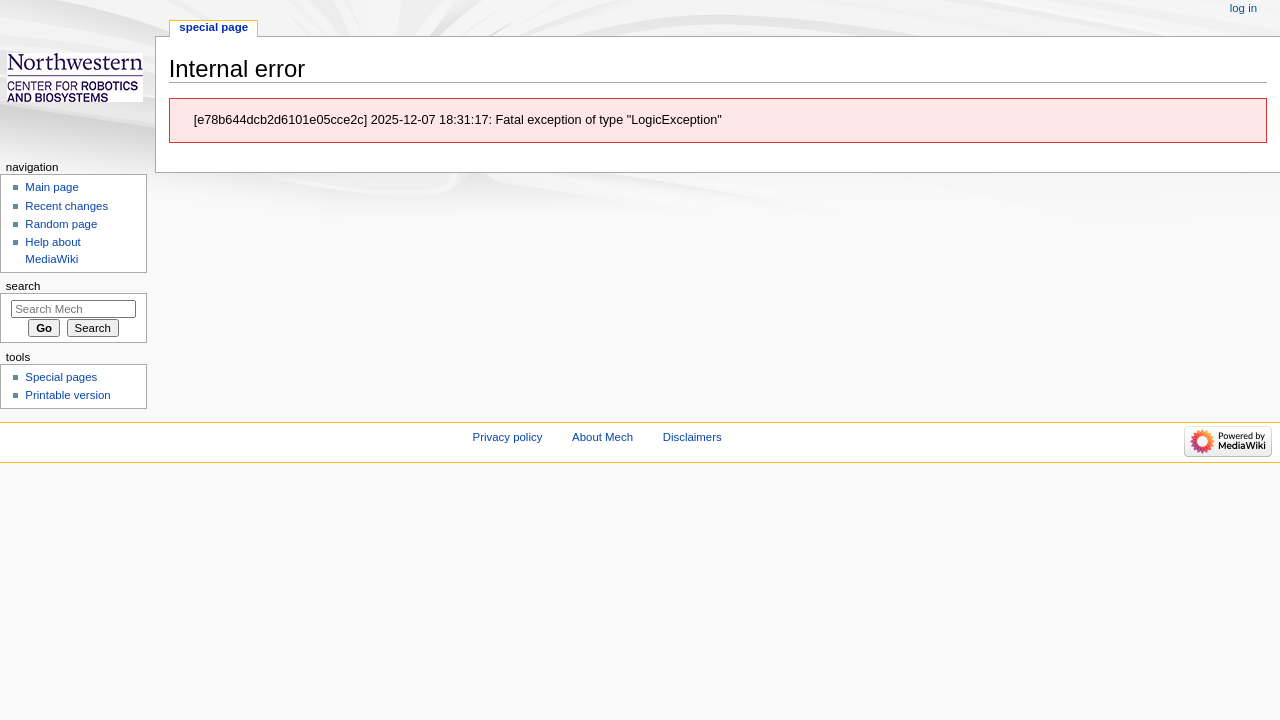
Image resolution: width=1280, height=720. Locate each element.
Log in (1243, 8)
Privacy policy (508, 437)
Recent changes (66, 206)
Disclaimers (692, 437)
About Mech (602, 437)
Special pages (61, 377)
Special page (213, 27)
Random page (61, 224)
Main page (52, 187)
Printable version (67, 395)
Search (23, 286)
